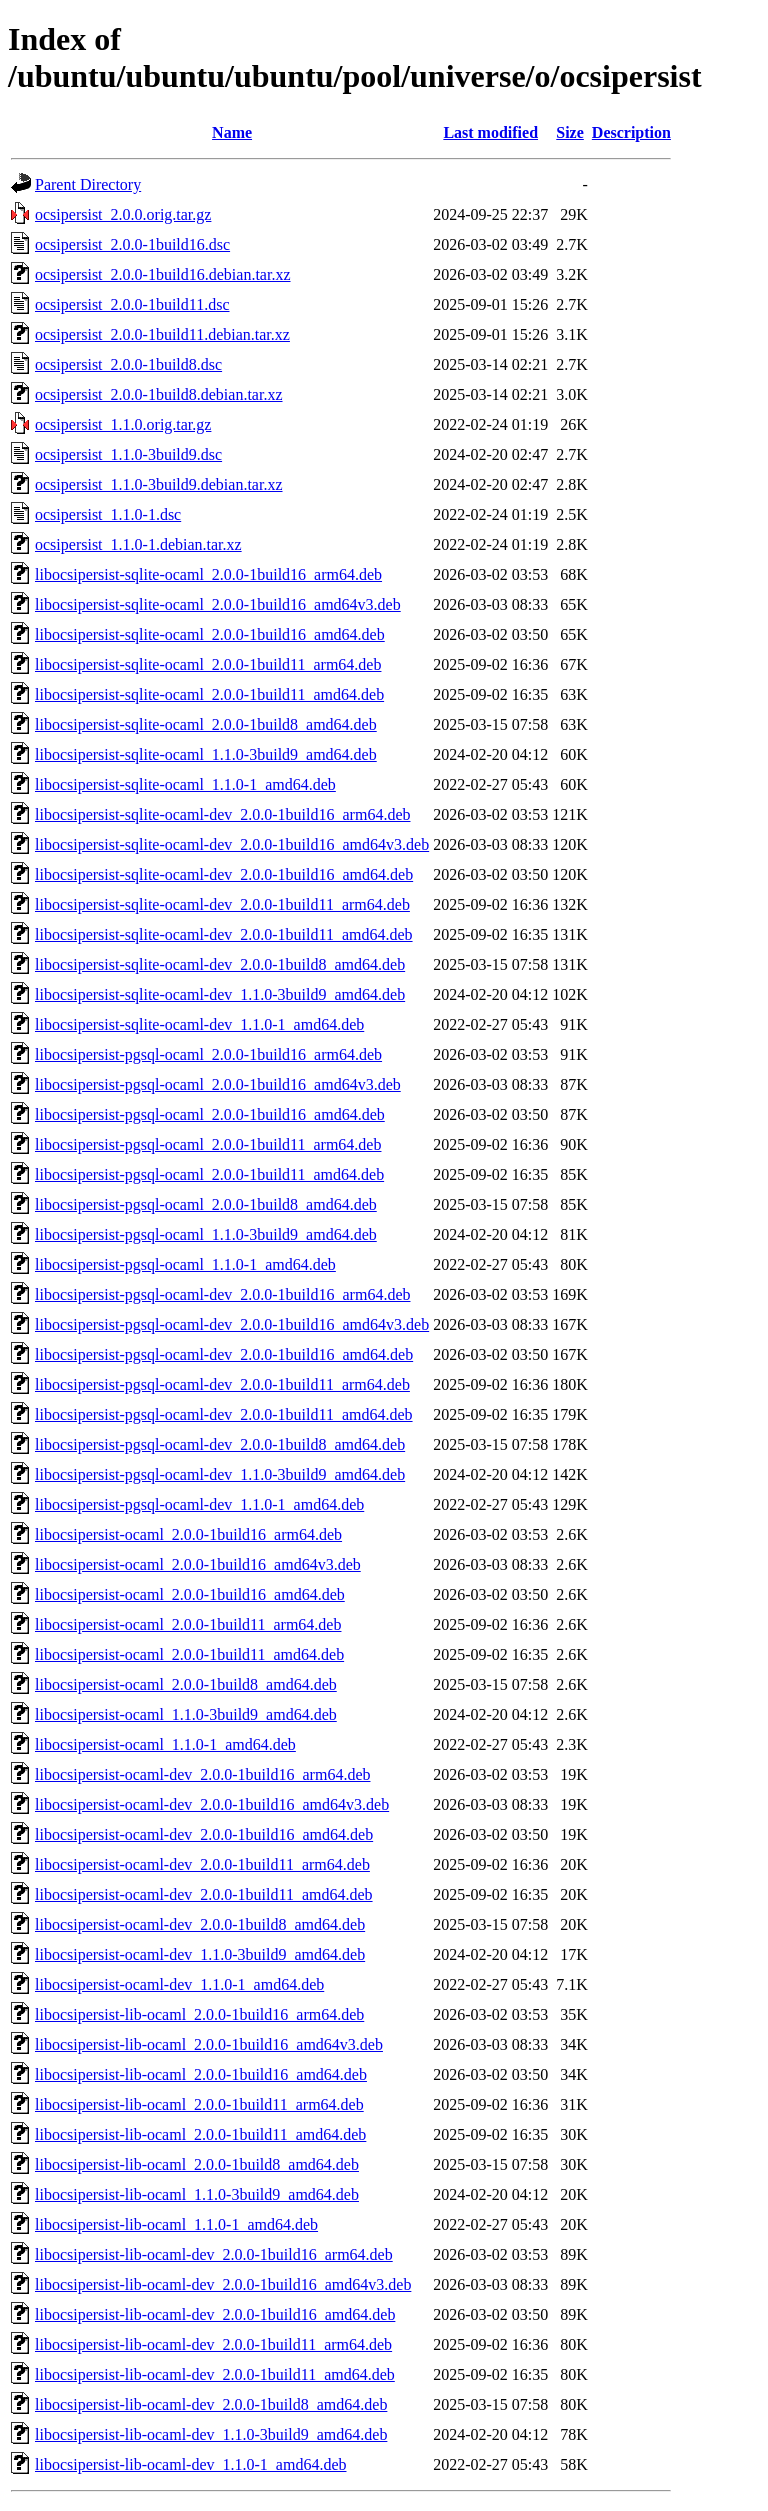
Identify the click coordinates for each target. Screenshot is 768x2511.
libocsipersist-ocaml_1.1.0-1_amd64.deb (165, 1744)
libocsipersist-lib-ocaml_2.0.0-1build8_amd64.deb (197, 2164)
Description (631, 132)
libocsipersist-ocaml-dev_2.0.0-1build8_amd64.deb (200, 1924)
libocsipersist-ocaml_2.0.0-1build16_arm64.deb (188, 1534)
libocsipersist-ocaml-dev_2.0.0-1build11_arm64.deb (202, 1864)
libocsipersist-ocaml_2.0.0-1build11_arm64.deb (188, 1624)
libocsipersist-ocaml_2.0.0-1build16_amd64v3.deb (198, 1564)
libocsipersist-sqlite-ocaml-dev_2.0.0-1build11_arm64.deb (222, 904)
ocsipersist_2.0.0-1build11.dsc (132, 304)
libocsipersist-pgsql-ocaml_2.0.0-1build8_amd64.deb (206, 1204)
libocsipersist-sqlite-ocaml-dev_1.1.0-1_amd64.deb (199, 1024)
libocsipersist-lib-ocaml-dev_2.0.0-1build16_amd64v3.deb (223, 2284)
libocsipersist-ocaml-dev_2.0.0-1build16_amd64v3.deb (212, 1804)
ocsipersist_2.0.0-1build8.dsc (128, 364)
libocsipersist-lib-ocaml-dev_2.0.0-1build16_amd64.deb (215, 2314)
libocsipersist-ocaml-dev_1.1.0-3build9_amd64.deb (200, 1954)
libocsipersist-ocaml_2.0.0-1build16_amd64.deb (190, 1594)
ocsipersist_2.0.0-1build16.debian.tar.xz (163, 274)
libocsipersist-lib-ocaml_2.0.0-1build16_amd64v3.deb (209, 2044)
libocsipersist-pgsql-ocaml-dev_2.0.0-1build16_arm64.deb (222, 1294)
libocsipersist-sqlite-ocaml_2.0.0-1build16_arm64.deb (208, 574)
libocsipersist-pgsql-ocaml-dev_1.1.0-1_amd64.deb (199, 1504)
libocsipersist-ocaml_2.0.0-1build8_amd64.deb (186, 1684)
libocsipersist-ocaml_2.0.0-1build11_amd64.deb (189, 1654)
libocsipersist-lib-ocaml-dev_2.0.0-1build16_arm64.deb (214, 2254)
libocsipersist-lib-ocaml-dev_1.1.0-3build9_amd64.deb (211, 2434)
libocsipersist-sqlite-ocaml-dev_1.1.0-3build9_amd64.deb (220, 994)
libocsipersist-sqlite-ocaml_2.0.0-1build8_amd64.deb (206, 724)
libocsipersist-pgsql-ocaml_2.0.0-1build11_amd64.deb (209, 1174)
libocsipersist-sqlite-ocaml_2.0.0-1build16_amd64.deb (210, 634)
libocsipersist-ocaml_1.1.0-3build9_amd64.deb (186, 1714)
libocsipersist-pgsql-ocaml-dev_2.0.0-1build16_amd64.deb (224, 1354)
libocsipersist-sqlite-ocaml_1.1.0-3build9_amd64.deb (206, 754)
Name (232, 132)
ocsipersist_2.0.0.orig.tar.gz (123, 214)
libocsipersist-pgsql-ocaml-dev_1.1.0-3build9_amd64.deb (220, 1474)
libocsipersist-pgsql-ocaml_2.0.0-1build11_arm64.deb (208, 1144)
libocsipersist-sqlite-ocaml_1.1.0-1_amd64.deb (185, 784)
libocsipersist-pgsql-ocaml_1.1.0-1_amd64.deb (185, 1264)
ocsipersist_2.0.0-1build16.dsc (132, 244)
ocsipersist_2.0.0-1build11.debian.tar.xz (162, 334)
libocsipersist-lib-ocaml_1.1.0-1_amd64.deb (176, 2224)
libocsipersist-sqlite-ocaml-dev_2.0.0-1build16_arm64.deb (222, 814)
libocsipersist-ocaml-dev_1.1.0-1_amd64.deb (179, 1984)
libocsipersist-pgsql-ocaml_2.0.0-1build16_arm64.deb (208, 1054)
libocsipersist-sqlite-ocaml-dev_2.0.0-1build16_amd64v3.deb (232, 844)
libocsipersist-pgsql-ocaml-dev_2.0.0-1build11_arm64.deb (222, 1384)
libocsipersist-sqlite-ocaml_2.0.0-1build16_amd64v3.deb (218, 604)
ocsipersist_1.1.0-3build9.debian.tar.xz (159, 484)
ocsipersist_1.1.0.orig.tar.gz (123, 424)
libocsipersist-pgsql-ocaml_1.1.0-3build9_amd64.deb (206, 1234)
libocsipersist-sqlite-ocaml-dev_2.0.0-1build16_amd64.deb (224, 874)
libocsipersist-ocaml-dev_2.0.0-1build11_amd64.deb (204, 1894)
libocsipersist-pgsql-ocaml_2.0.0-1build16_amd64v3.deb (218, 1084)
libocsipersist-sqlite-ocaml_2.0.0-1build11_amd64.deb (209, 694)
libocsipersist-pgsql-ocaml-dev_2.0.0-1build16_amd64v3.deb (232, 1324)
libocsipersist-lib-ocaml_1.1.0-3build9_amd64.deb (197, 2194)
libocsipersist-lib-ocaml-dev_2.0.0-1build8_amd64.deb (211, 2404)
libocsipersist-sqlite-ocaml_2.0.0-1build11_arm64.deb (208, 664)
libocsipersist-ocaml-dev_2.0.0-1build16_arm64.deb (202, 1774)
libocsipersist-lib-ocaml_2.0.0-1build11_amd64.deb (200, 2134)
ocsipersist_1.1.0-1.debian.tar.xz (138, 544)
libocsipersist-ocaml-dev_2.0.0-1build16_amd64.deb (204, 1834)
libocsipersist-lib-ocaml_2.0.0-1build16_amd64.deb (201, 2074)
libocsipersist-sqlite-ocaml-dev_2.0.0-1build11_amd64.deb (224, 934)
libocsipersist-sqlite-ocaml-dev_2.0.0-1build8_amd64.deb (220, 964)
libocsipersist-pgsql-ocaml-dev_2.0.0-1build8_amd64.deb (220, 1444)
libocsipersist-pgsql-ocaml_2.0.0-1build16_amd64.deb (210, 1114)
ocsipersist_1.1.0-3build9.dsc (128, 454)
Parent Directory (88, 184)
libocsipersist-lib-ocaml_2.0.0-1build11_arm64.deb (199, 2104)
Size (570, 132)
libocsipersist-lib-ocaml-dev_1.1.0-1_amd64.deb (190, 2464)
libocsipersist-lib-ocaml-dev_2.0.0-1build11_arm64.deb (213, 2344)
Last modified (490, 132)
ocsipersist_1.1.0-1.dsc (108, 514)
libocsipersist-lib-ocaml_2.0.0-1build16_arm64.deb (199, 2014)
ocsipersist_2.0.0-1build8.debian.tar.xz (159, 394)
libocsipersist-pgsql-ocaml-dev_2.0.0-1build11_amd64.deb (224, 1414)
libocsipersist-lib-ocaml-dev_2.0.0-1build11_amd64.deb (215, 2374)
